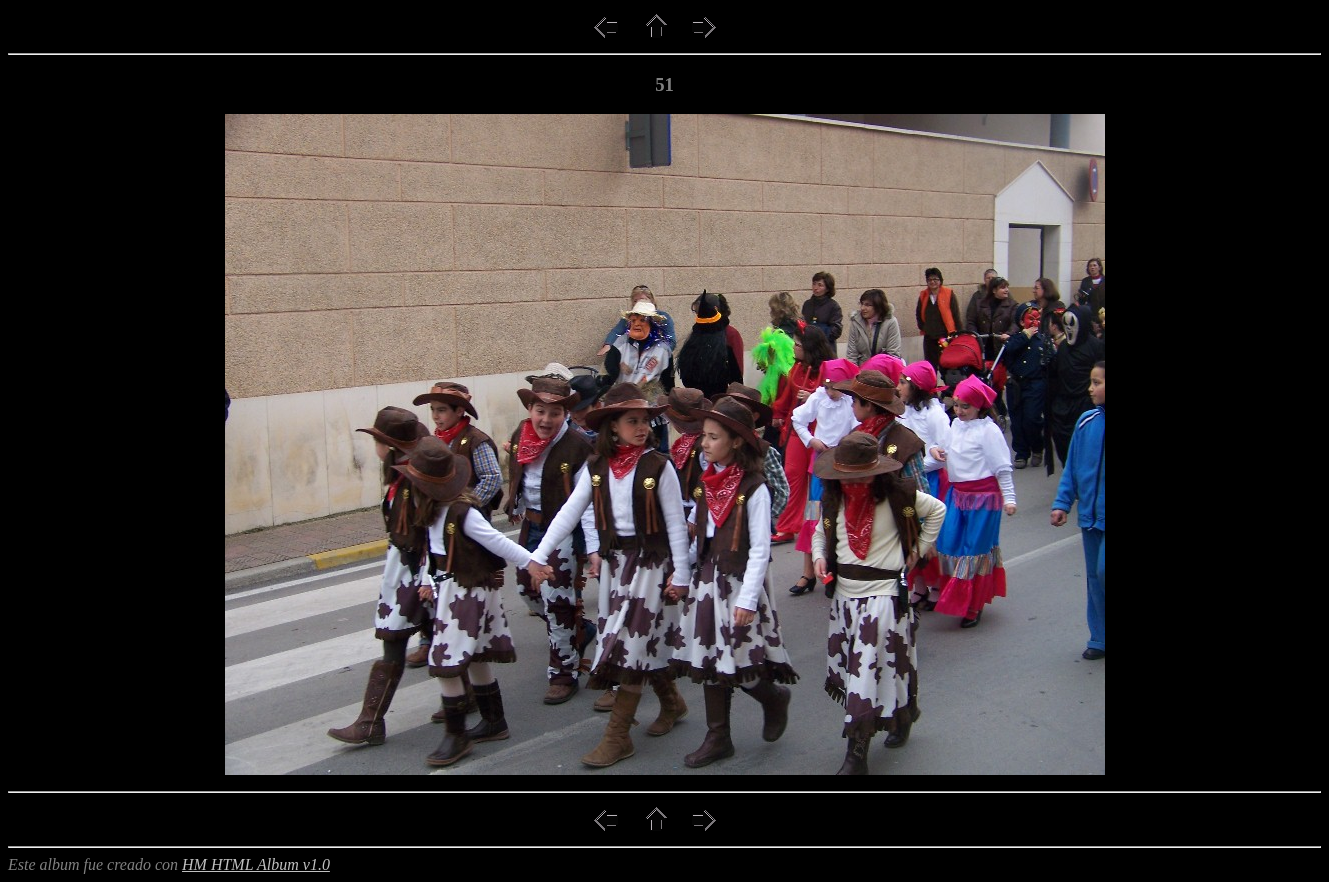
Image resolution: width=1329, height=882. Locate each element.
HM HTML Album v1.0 (256, 864)
